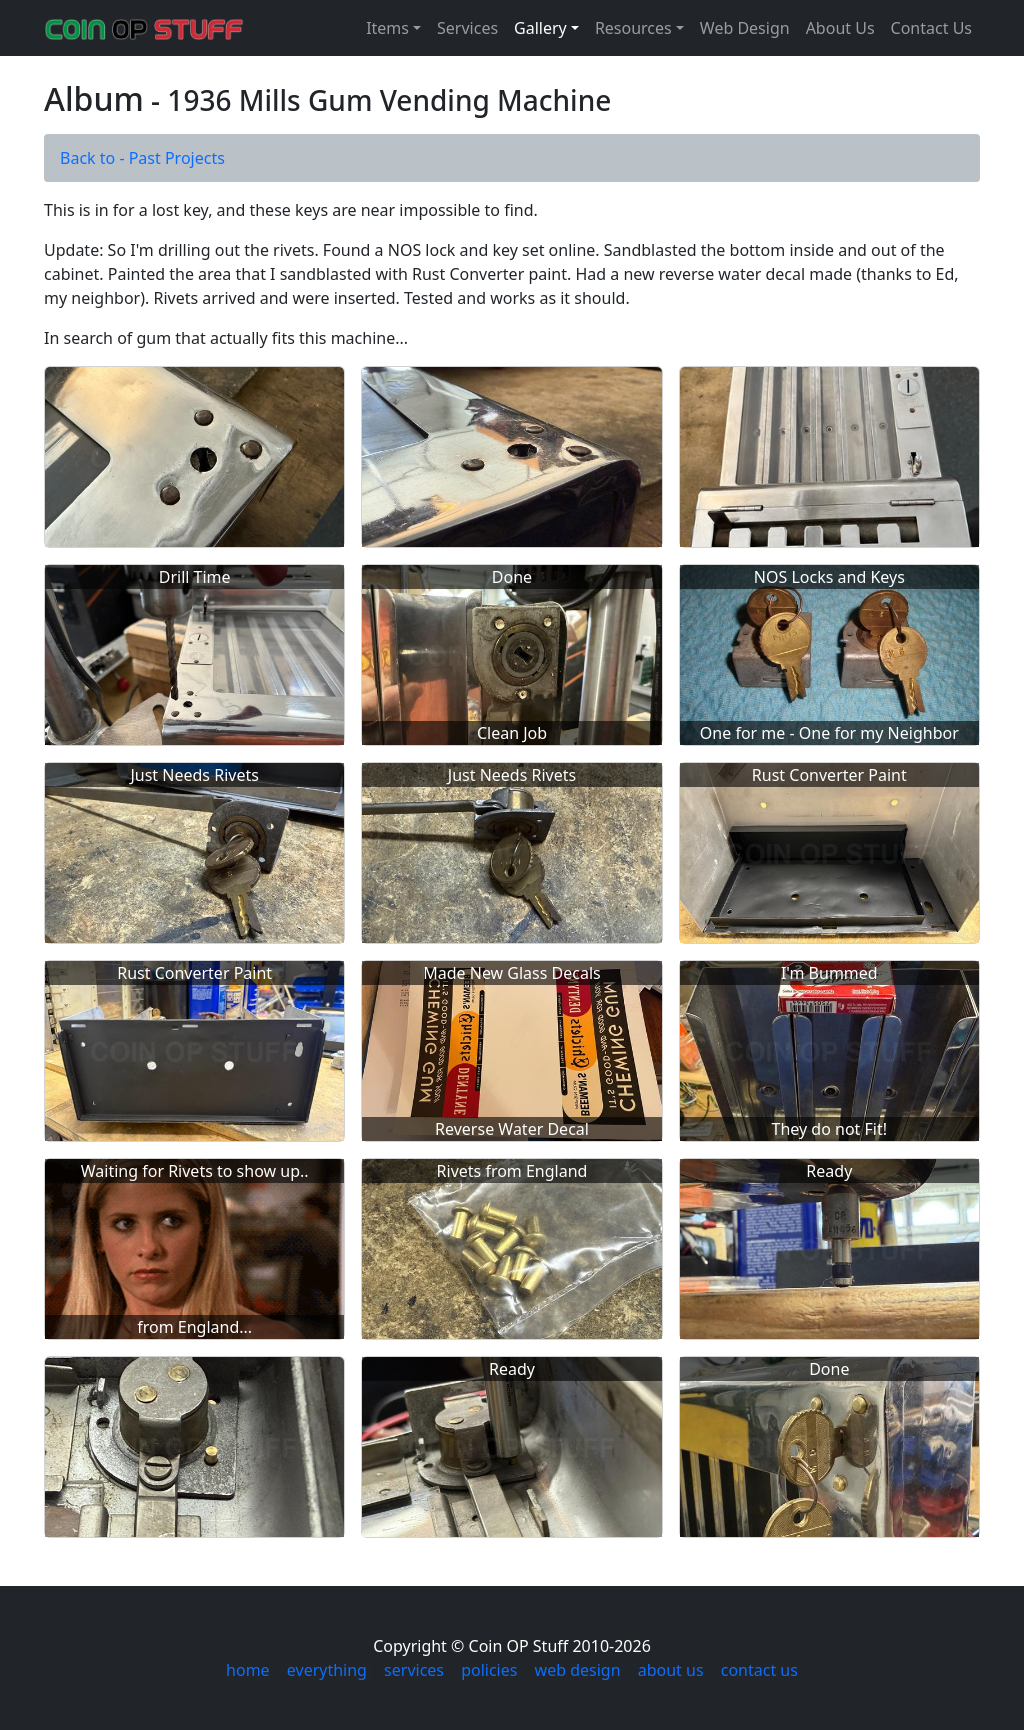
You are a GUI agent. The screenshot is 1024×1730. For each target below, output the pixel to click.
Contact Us (931, 28)
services (414, 1670)
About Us (840, 28)
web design (578, 1670)
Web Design (745, 28)
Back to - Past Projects (142, 158)
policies (489, 1670)
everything (327, 1670)
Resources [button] (633, 28)
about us (671, 1670)
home (248, 1670)
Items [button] (387, 28)
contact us (759, 1670)
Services (467, 28)
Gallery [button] (540, 28)
